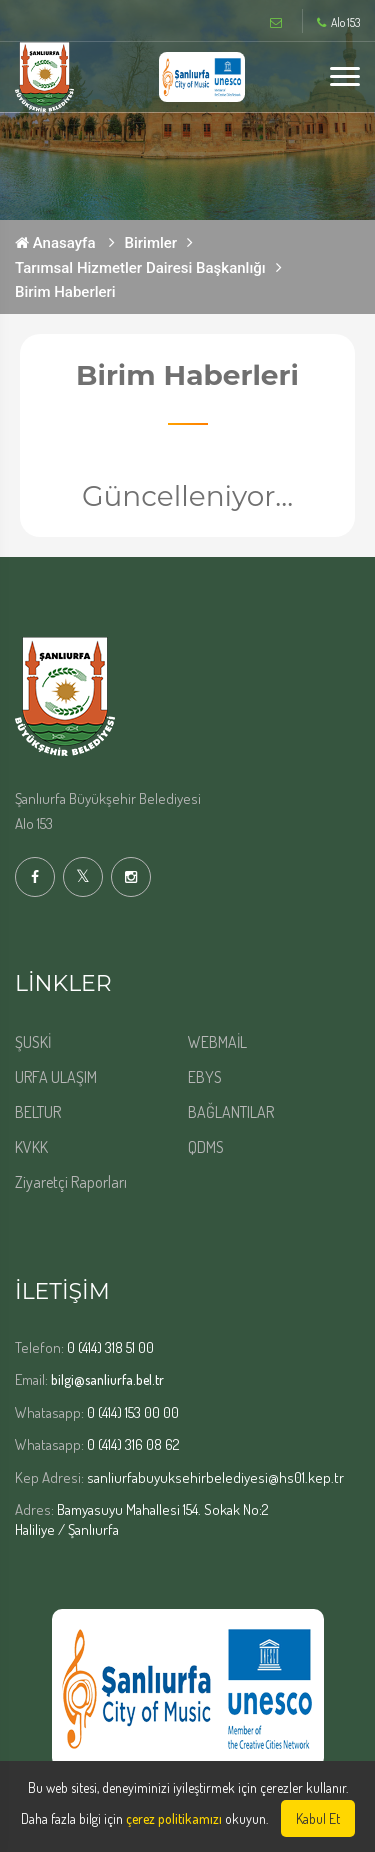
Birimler (151, 243)
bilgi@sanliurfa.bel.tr (107, 1379)
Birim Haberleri (65, 292)
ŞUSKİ (33, 1042)
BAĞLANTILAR (231, 1112)
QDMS (206, 1147)
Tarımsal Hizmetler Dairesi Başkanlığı (140, 268)
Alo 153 (338, 23)
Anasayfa (55, 243)
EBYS (205, 1077)
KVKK (31, 1147)
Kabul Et (318, 1818)
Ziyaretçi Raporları (71, 1182)
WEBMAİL (217, 1042)
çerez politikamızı (174, 1818)
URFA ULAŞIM (56, 1077)
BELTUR (38, 1112)
